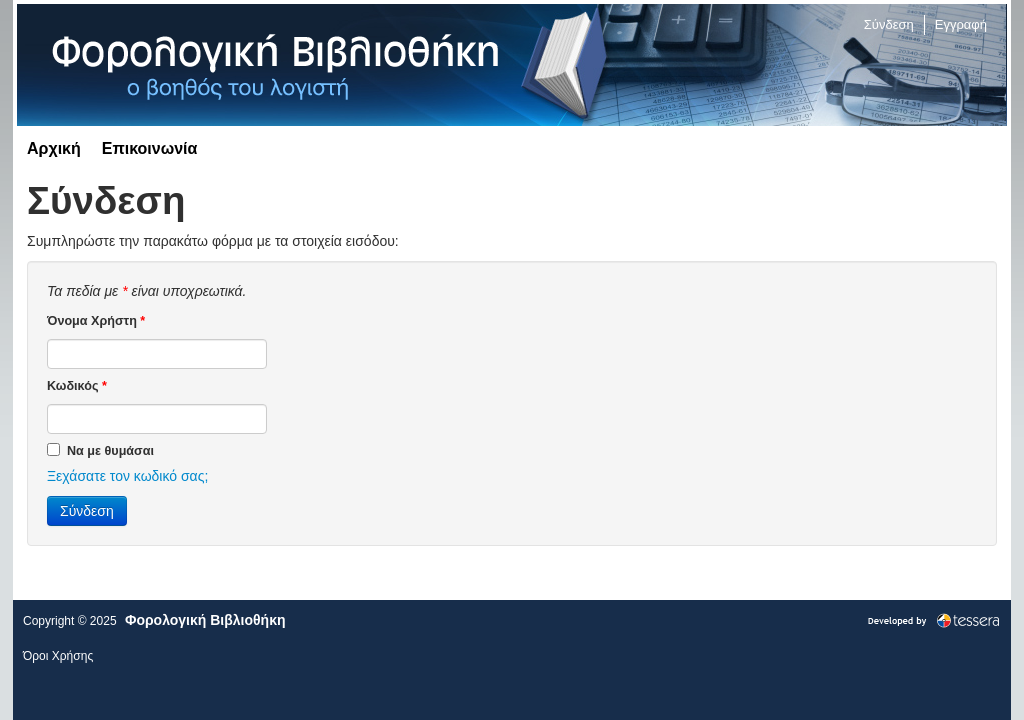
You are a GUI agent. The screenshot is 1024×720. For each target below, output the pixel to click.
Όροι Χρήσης (58, 656)
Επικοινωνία (150, 148)
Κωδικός (77, 386)
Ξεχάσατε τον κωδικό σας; (127, 476)
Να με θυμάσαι (100, 450)
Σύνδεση (889, 24)
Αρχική (54, 148)
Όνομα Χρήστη (96, 321)
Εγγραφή (961, 24)
